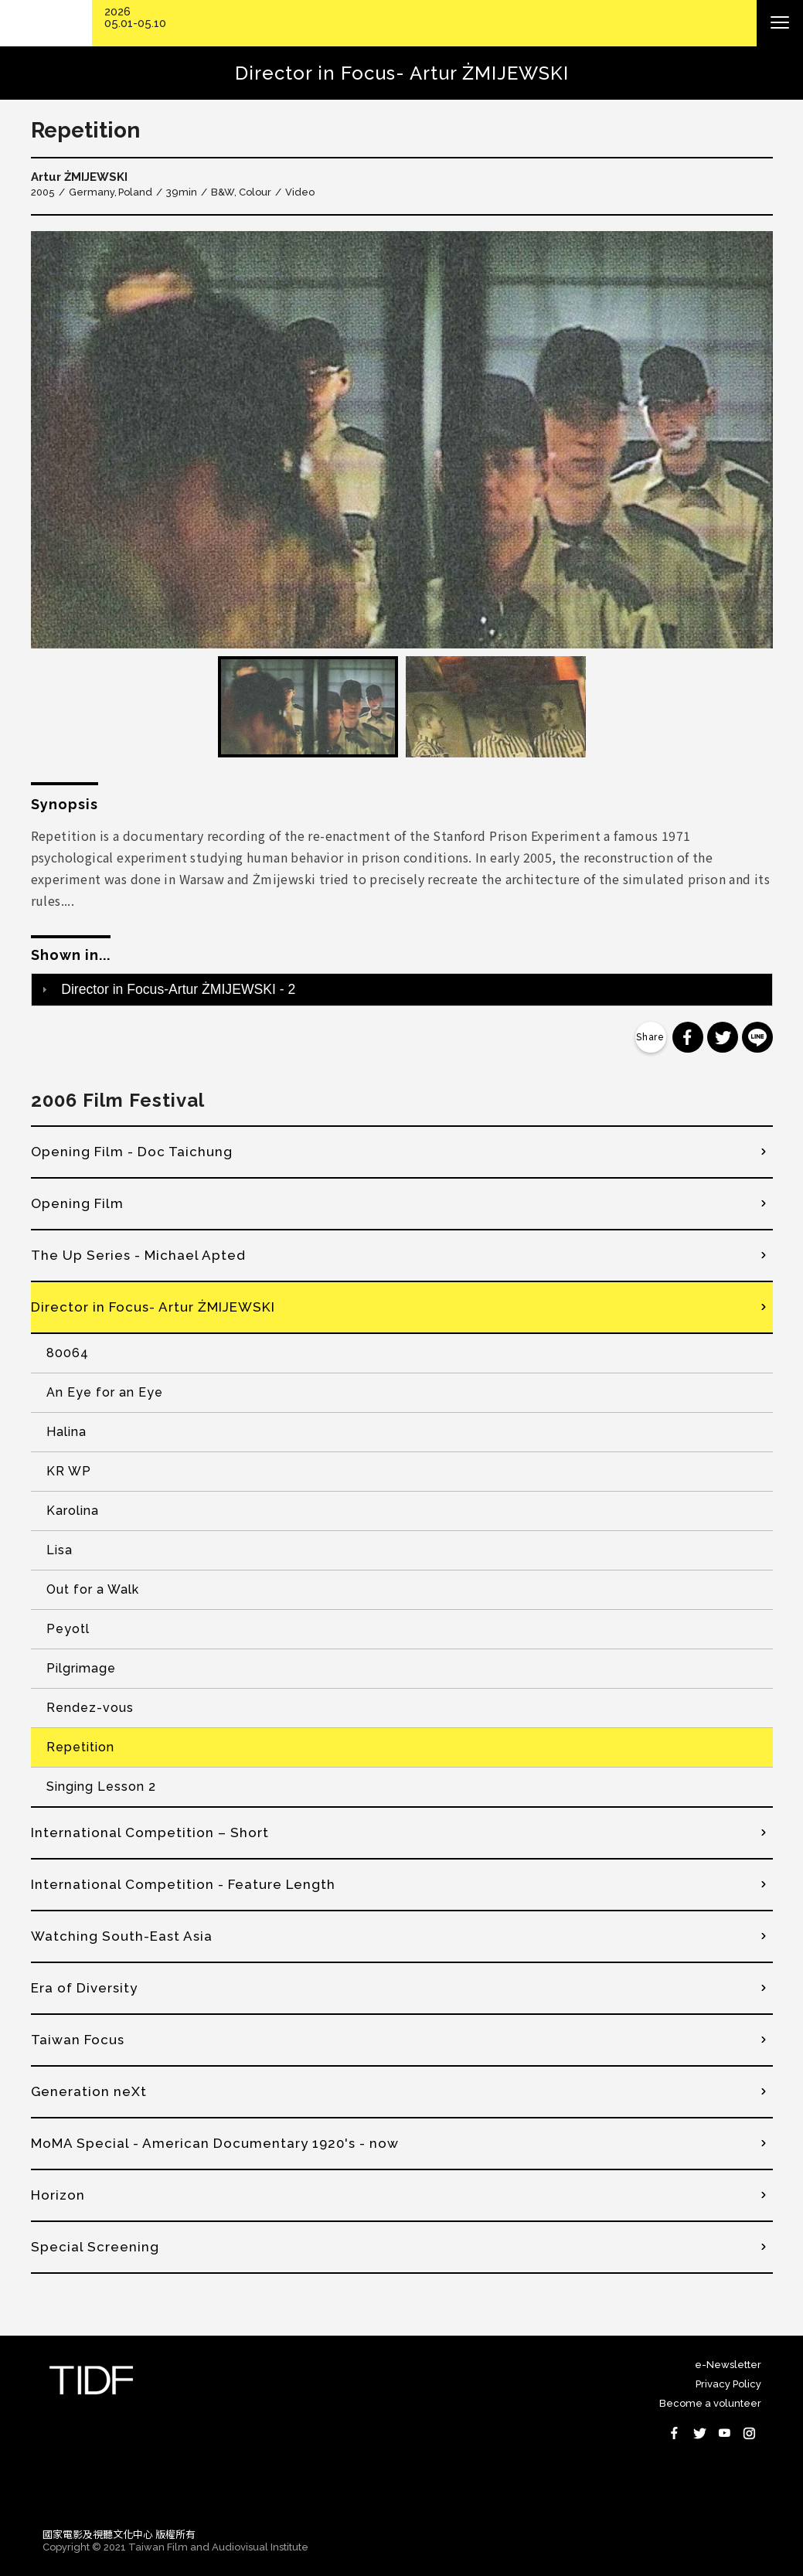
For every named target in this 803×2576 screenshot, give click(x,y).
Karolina (72, 1510)
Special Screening (95, 2246)
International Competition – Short (150, 1832)
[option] (402, 439)
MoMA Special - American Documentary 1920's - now (215, 2143)
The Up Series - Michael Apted (138, 1255)
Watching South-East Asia (122, 1936)
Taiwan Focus (77, 2039)
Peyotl (68, 1628)
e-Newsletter (728, 2364)
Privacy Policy (728, 2384)
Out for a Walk (92, 1589)
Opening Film (77, 1203)
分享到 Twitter (722, 1037)
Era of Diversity (84, 1988)
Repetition (80, 1747)
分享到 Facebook (687, 1037)
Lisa (59, 1550)
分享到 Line (757, 1037)
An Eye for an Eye (104, 1392)
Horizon (58, 2195)
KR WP (68, 1471)
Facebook (674, 2433)
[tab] (402, 989)
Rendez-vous (90, 1707)
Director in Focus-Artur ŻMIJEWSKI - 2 (178, 989)
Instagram (749, 2433)
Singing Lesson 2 (101, 1786)
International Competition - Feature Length (183, 1884)
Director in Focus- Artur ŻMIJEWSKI (153, 1307)
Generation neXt (89, 2091)
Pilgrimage (81, 1668)
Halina (66, 1431)
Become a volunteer (710, 2403)
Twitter (699, 2433)
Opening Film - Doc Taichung (132, 1151)
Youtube (724, 2433)
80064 (67, 1353)
